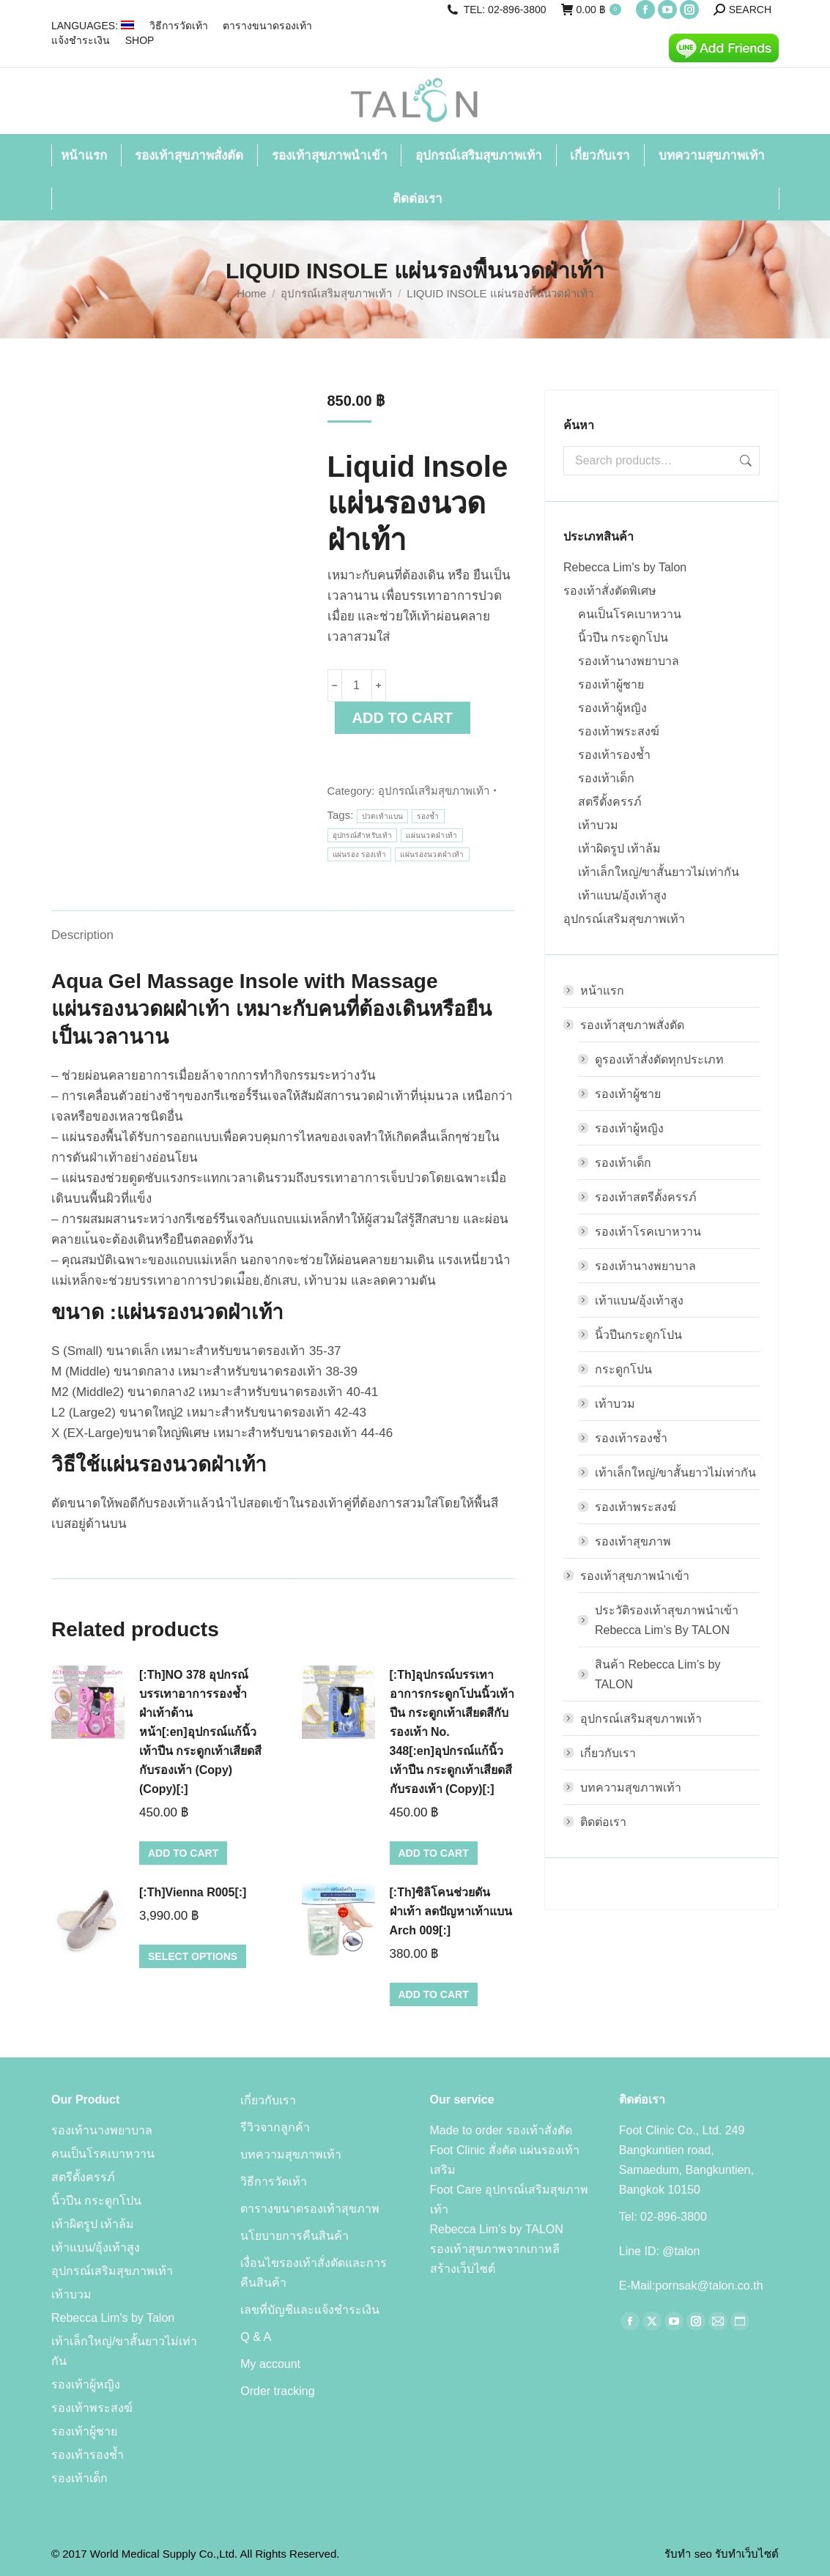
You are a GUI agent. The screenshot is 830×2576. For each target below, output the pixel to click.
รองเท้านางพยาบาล (628, 661)
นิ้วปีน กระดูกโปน (623, 637)
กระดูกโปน (623, 1369)
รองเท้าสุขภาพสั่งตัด (625, 1025)
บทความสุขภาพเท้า (630, 1787)
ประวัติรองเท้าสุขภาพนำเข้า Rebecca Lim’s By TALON (666, 1620)
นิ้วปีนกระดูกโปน (638, 1335)
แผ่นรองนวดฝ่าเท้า (432, 854)
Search (744, 460)
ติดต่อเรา (603, 1822)
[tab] (82, 928)
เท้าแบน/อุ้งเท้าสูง (622, 895)
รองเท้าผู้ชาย (611, 684)
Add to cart (402, 718)
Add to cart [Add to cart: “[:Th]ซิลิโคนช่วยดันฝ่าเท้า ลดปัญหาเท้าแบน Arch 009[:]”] (434, 1994)
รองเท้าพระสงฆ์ (618, 731)
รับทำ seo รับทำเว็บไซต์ (721, 2553)
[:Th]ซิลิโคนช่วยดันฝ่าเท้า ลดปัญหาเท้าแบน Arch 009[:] (451, 1911)
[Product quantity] (356, 685)
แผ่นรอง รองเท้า (360, 854)
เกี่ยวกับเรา (608, 1753)
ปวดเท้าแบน (383, 816)
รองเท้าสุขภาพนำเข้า (627, 1576)
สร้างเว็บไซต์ (462, 2269)
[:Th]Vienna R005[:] (192, 1892)
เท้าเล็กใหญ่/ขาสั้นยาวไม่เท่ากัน (658, 872)
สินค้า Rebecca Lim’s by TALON (657, 1674)
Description (82, 935)
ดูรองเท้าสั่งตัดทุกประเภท (659, 1059)
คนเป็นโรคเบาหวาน (629, 614)
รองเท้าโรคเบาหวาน (648, 1231)
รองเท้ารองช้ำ (614, 755)
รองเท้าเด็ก (606, 778)
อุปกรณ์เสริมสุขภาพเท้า (433, 790)
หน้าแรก (602, 990)
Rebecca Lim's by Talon (624, 567)
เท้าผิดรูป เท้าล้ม (619, 848)
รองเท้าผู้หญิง (612, 708)
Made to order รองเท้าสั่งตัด (501, 2130)
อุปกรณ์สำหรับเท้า (363, 835)
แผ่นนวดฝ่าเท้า (431, 835)
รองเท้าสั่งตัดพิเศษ (609, 590)
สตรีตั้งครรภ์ (610, 801)
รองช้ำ (428, 816)
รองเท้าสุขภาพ (633, 1541)
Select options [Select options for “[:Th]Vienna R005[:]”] (192, 1956)
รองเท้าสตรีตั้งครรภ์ (646, 1197)
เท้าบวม (598, 825)
